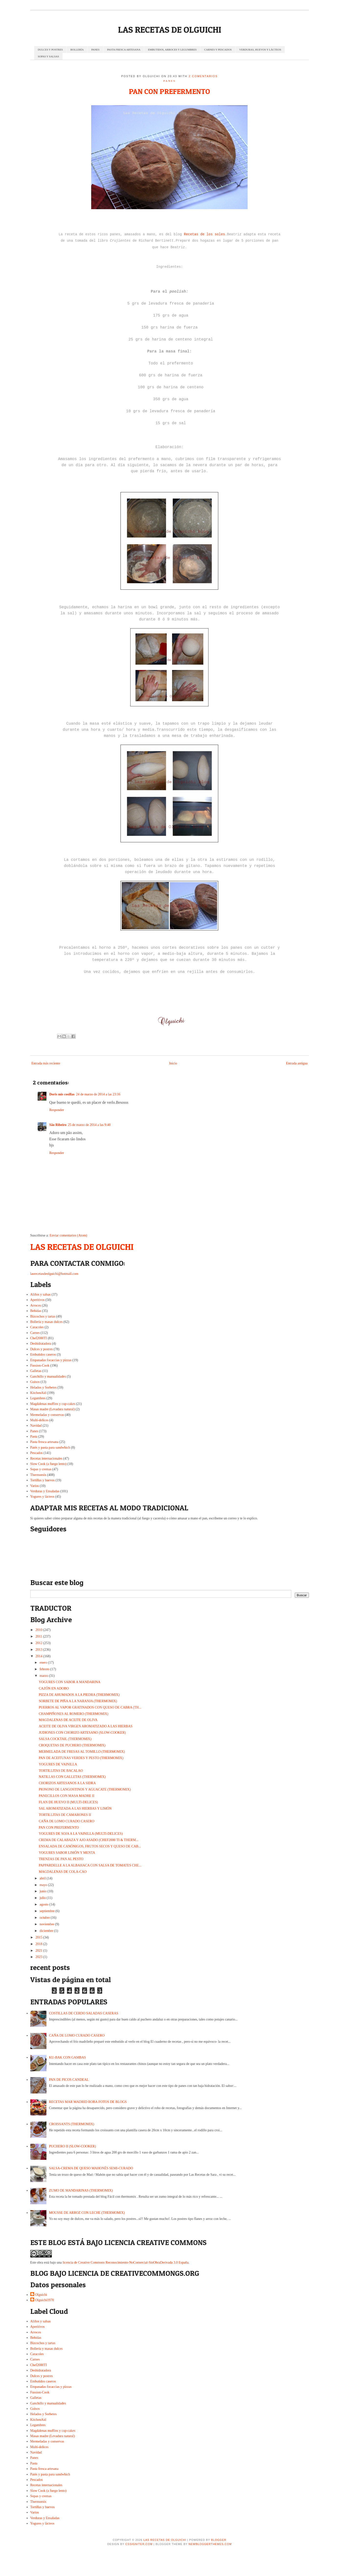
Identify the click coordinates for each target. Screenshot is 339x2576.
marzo (44, 1676)
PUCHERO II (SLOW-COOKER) (72, 2146)
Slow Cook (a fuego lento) (48, 1464)
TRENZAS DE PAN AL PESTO (61, 1859)
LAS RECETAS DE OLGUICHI (169, 29)
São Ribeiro (57, 1125)
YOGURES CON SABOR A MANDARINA (69, 1682)
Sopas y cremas (41, 1469)
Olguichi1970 (44, 2300)
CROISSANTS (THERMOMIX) (71, 2124)
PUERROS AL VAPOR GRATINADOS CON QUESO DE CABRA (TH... (90, 1707)
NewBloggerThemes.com (210, 2544)
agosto (44, 1904)
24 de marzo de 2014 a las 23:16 (98, 1094)
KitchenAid (38, 1393)
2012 (38, 1643)
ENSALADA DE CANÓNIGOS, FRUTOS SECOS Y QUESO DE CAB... (90, 1846)
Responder (56, 1110)
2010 (38, 1630)
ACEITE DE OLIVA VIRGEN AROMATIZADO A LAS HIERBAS (85, 1726)
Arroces (35, 1305)
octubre (45, 1917)
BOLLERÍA (77, 49)
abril (43, 1878)
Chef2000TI (38, 1338)
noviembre (47, 1924)
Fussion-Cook (40, 1365)
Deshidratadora (40, 1343)
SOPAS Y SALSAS (48, 56)
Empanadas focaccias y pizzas (51, 1360)
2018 (38, 1944)
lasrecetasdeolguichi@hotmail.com (54, 1274)
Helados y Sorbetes (43, 1387)
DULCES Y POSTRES (50, 49)
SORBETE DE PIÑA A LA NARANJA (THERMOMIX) (78, 1701)
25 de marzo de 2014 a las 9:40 (89, 1125)
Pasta (34, 1436)
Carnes (35, 1333)
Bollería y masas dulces (46, 1322)
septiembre (47, 1911)
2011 (38, 1636)
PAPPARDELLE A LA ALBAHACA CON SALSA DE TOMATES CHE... (90, 1865)
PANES (95, 49)
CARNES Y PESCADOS (217, 49)
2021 (38, 1950)
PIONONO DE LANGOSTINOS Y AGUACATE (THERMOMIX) (85, 1789)
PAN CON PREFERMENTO (169, 91)
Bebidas (35, 1311)
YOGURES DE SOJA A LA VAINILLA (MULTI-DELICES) (81, 1833)
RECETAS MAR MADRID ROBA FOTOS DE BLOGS (88, 2102)
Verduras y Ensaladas (45, 1491)
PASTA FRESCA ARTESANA (123, 49)
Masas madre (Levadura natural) (52, 1409)
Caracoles (37, 1327)
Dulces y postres (41, 1349)
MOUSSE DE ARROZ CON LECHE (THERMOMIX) (87, 2213)
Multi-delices (39, 1420)
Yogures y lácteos (42, 1496)
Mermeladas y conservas (47, 1415)
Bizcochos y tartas (42, 1316)
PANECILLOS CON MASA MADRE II (66, 1796)
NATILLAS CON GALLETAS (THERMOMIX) (72, 1777)
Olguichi (41, 2295)
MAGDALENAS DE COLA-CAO (63, 1872)
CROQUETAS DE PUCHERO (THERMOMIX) (72, 1745)
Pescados (36, 1453)
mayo (43, 1885)
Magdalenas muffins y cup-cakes (52, 1404)
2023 (38, 1957)
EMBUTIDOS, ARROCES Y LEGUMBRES (172, 49)
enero (43, 1662)
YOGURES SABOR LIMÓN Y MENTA (67, 1853)
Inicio (173, 1063)
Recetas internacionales (46, 1458)
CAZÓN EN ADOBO (54, 1688)
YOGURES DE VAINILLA (58, 1764)
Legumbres (38, 1398)
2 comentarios (203, 76)
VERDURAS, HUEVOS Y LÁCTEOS (260, 49)
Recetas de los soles (204, 234)
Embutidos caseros (43, 1354)
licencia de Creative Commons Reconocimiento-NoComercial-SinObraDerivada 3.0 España (125, 2262)
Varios (34, 1486)
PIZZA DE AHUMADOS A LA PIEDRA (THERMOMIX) (79, 1695)
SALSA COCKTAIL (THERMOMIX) (65, 1739)
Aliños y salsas (40, 1294)
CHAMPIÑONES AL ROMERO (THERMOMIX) (73, 1714)
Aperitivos (37, 1300)
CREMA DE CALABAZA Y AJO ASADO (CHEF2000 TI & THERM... (88, 1840)
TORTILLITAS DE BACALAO (61, 1770)
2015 (38, 1937)
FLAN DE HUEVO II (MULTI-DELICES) (68, 1802)
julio (43, 1898)
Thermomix (38, 1475)
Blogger (218, 2539)
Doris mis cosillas (62, 1094)
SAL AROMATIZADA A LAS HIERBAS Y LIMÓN (75, 1808)
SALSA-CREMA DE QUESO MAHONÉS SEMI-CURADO (91, 2168)
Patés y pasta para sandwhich (50, 1447)
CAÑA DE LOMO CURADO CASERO (66, 1821)
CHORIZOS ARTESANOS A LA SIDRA (67, 1783)
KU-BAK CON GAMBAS (67, 2057)
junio (43, 1891)
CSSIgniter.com (139, 2544)
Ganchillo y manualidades (48, 1376)
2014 (38, 1656)
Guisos (35, 1382)
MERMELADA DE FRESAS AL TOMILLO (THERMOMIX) (82, 1751)
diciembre (46, 1931)
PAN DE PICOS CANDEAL (69, 2079)
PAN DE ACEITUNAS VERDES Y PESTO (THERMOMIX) (81, 1758)
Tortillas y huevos (42, 1480)
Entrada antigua (296, 1063)
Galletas (36, 1371)
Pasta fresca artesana (44, 1442)
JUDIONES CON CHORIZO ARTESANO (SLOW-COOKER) (82, 1732)
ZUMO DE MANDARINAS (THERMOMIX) (81, 2190)
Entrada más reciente (46, 1063)
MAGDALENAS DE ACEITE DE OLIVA (68, 1720)
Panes (169, 80)
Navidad (36, 1425)
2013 (38, 1649)
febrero (44, 1669)
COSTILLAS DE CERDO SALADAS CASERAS (83, 2013)
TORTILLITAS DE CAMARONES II (65, 1815)
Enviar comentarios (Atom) (68, 1235)
